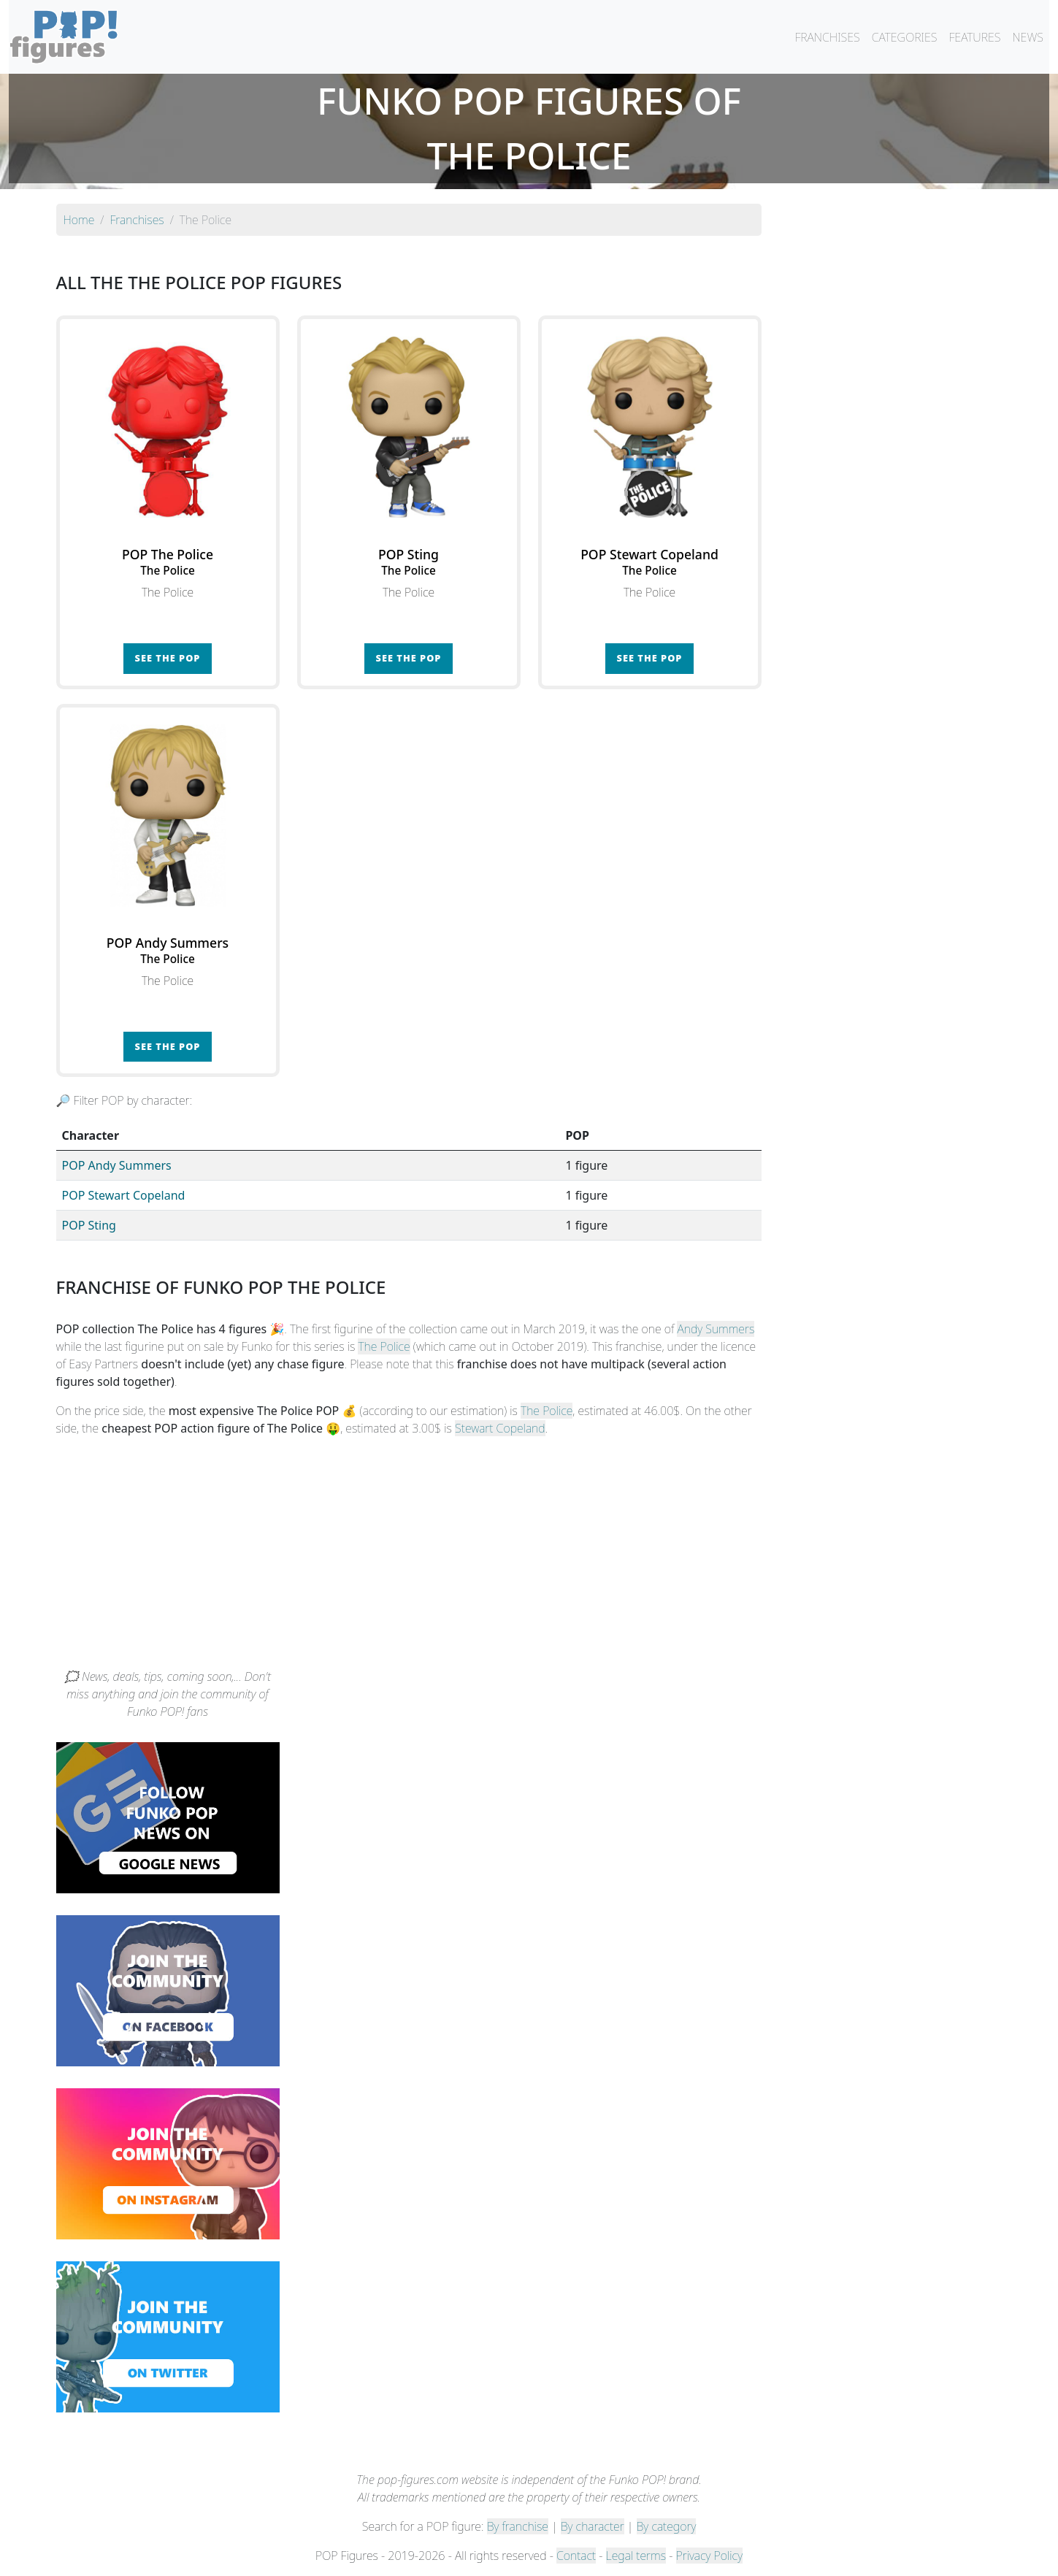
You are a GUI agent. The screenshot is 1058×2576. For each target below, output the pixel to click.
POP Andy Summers (117, 1165)
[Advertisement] (529, 1558)
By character (592, 2526)
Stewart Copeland (500, 1428)
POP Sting (89, 1225)
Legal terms (636, 2556)
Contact (576, 2556)
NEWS (1027, 37)
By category (667, 2526)
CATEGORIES (905, 37)
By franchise (517, 2526)
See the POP (168, 657)
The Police (384, 1346)
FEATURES (974, 37)
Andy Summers (715, 1329)
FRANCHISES (826, 37)
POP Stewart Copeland (123, 1195)
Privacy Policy (709, 2556)
